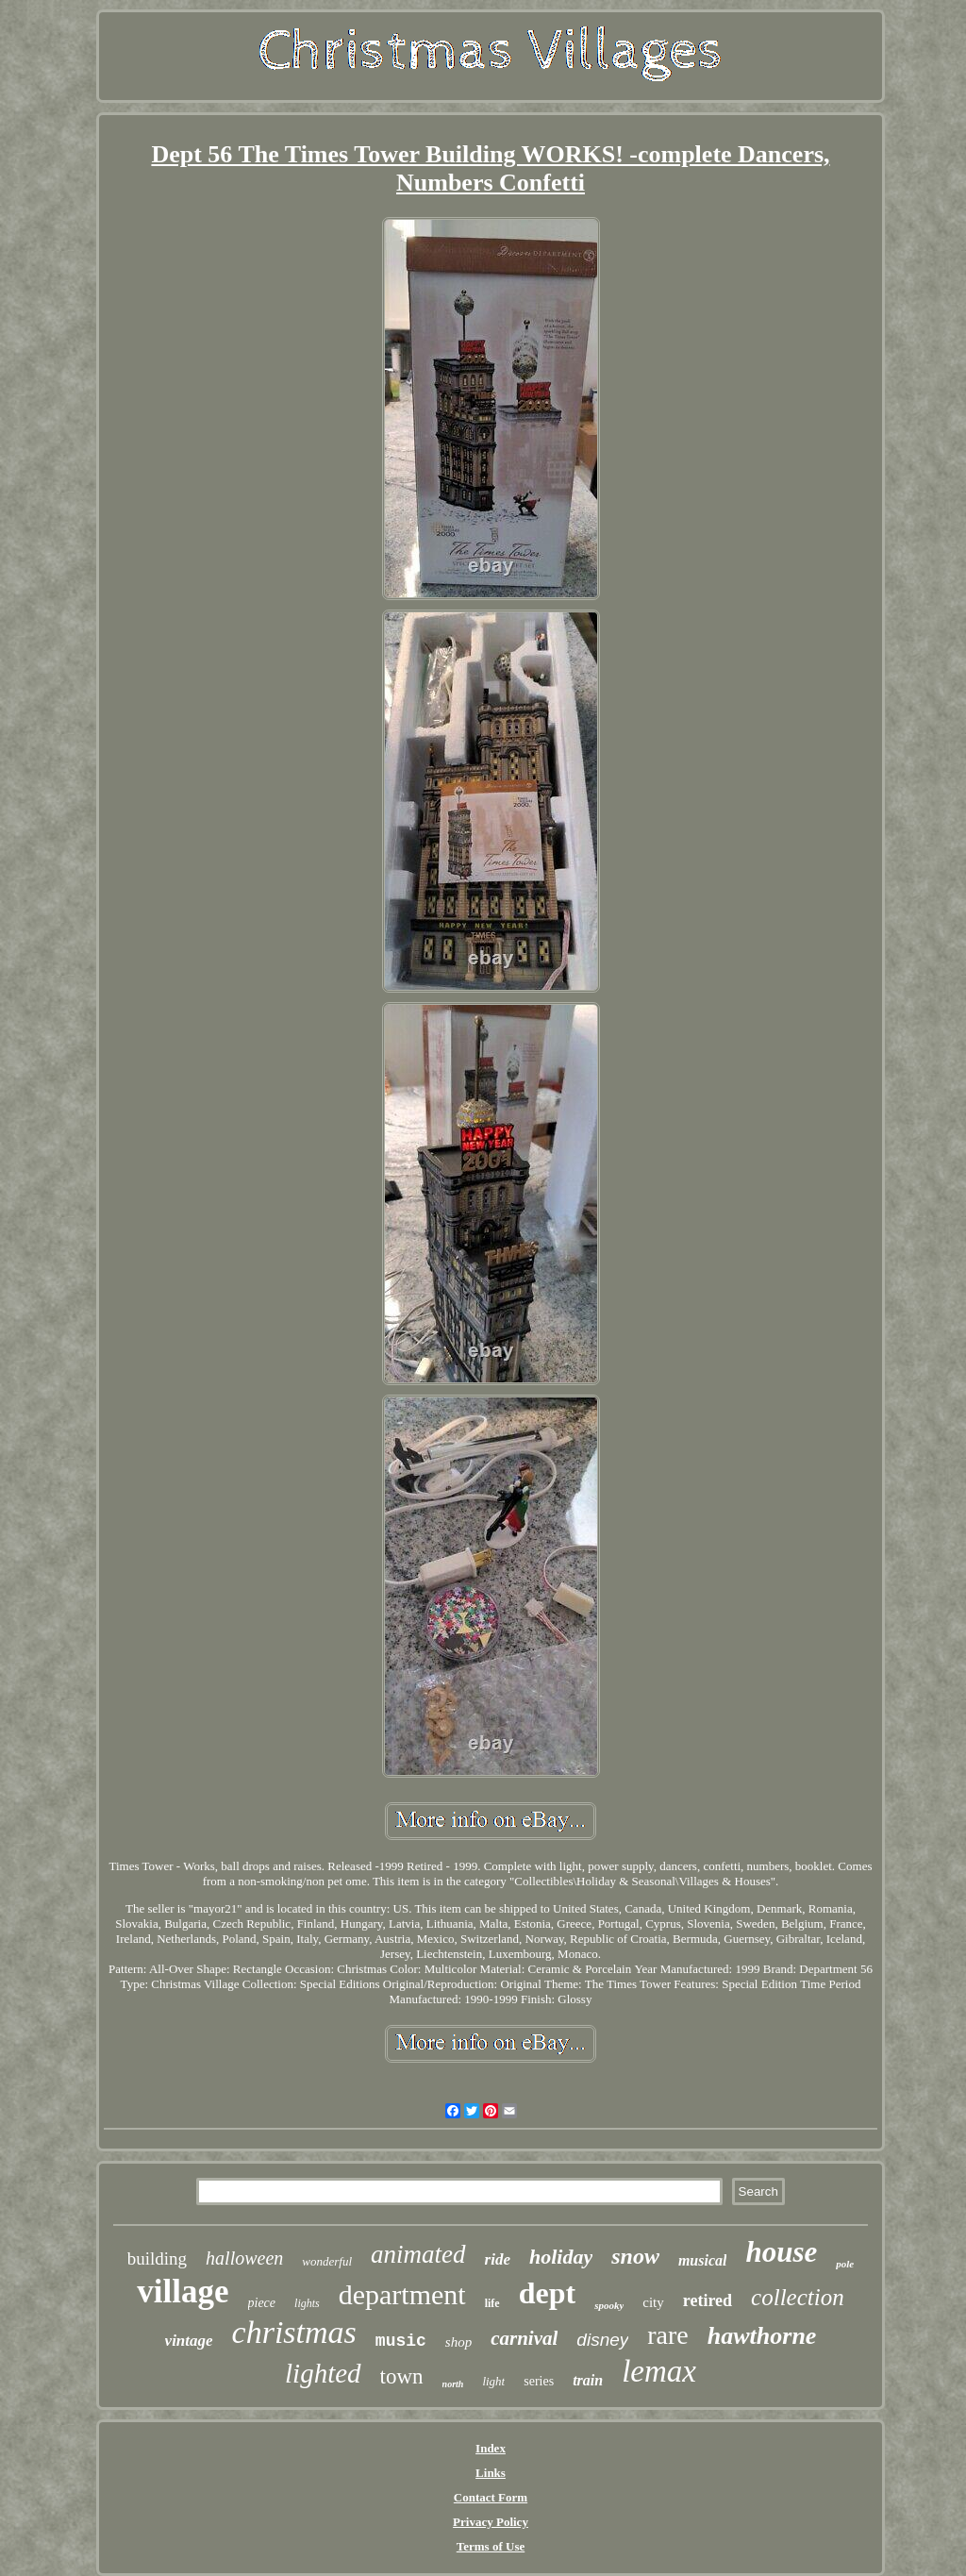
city (653, 2302)
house (781, 2251)
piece (262, 2303)
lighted (323, 2373)
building (157, 2258)
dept (547, 2293)
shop (458, 2342)
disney (602, 2340)
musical (702, 2260)
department (402, 2294)
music (400, 2341)
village (182, 2291)
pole (845, 2263)
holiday (560, 2256)
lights (307, 2303)
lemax (659, 2371)
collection (797, 2297)
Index (490, 2448)
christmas (294, 2332)
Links (490, 2473)
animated (418, 2254)
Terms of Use (491, 2546)
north (453, 2384)
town (402, 2376)
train (588, 2380)
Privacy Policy (490, 2522)
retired (707, 2300)
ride (497, 2259)
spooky (609, 2305)
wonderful (327, 2261)
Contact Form (490, 2497)
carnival (524, 2338)
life (492, 2303)
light (493, 2381)
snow (635, 2256)
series (539, 2381)
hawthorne (762, 2336)
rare (668, 2335)
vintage (189, 2341)
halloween (244, 2258)
